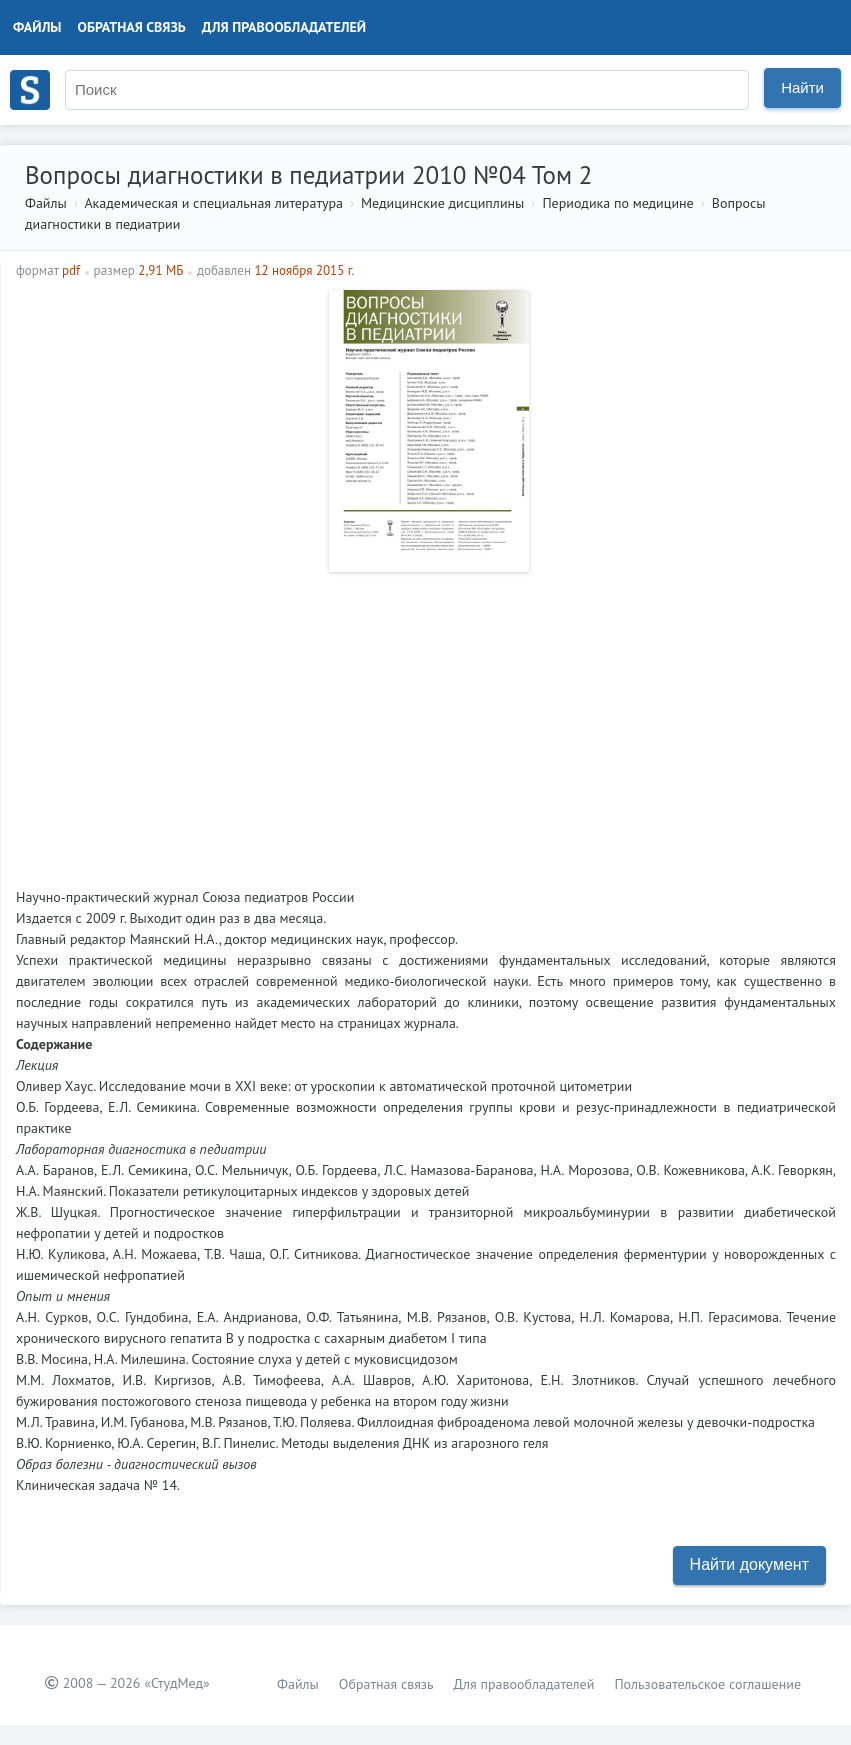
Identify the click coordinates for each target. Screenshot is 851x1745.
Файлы (37, 27)
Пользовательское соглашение (707, 1684)
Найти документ (749, 1564)
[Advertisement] (426, 722)
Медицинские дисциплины (442, 203)
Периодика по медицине (617, 203)
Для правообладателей (284, 27)
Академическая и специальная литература (213, 203)
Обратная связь (132, 27)
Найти (802, 87)
